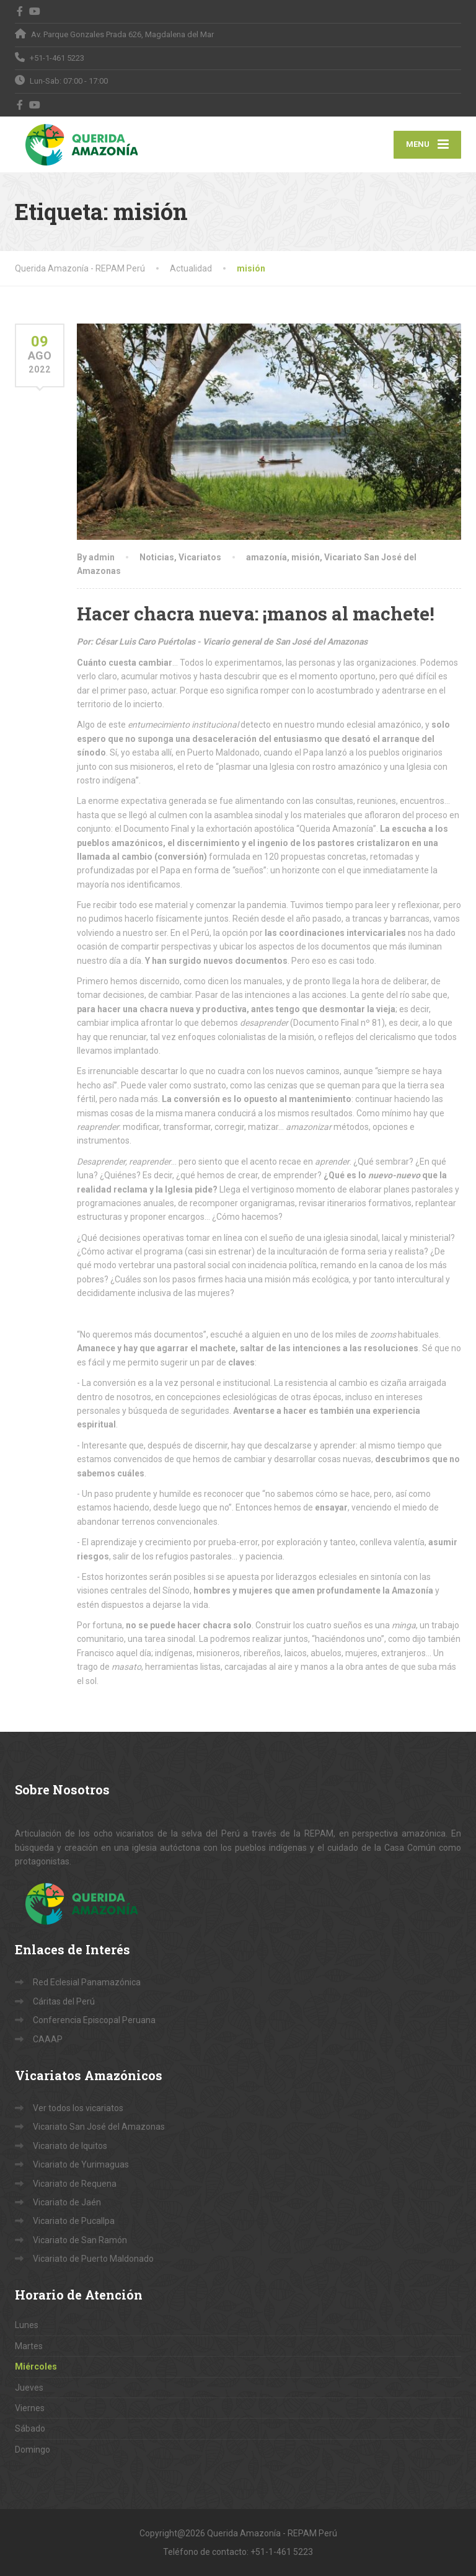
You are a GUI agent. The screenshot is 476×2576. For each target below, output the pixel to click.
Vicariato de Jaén (67, 2202)
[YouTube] (35, 11)
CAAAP (48, 2039)
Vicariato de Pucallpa (74, 2221)
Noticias (156, 557)
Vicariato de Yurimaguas (81, 2164)
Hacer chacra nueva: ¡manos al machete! (255, 613)
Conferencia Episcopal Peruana (94, 2020)
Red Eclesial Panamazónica (87, 1982)
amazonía (266, 557)
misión (305, 557)
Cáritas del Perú (64, 2001)
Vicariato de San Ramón (80, 2240)
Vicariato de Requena (75, 2184)
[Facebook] (20, 11)
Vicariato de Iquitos (70, 2146)
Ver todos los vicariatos (78, 2108)
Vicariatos (199, 557)
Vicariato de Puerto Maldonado (93, 2259)
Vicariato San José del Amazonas (99, 2127)
